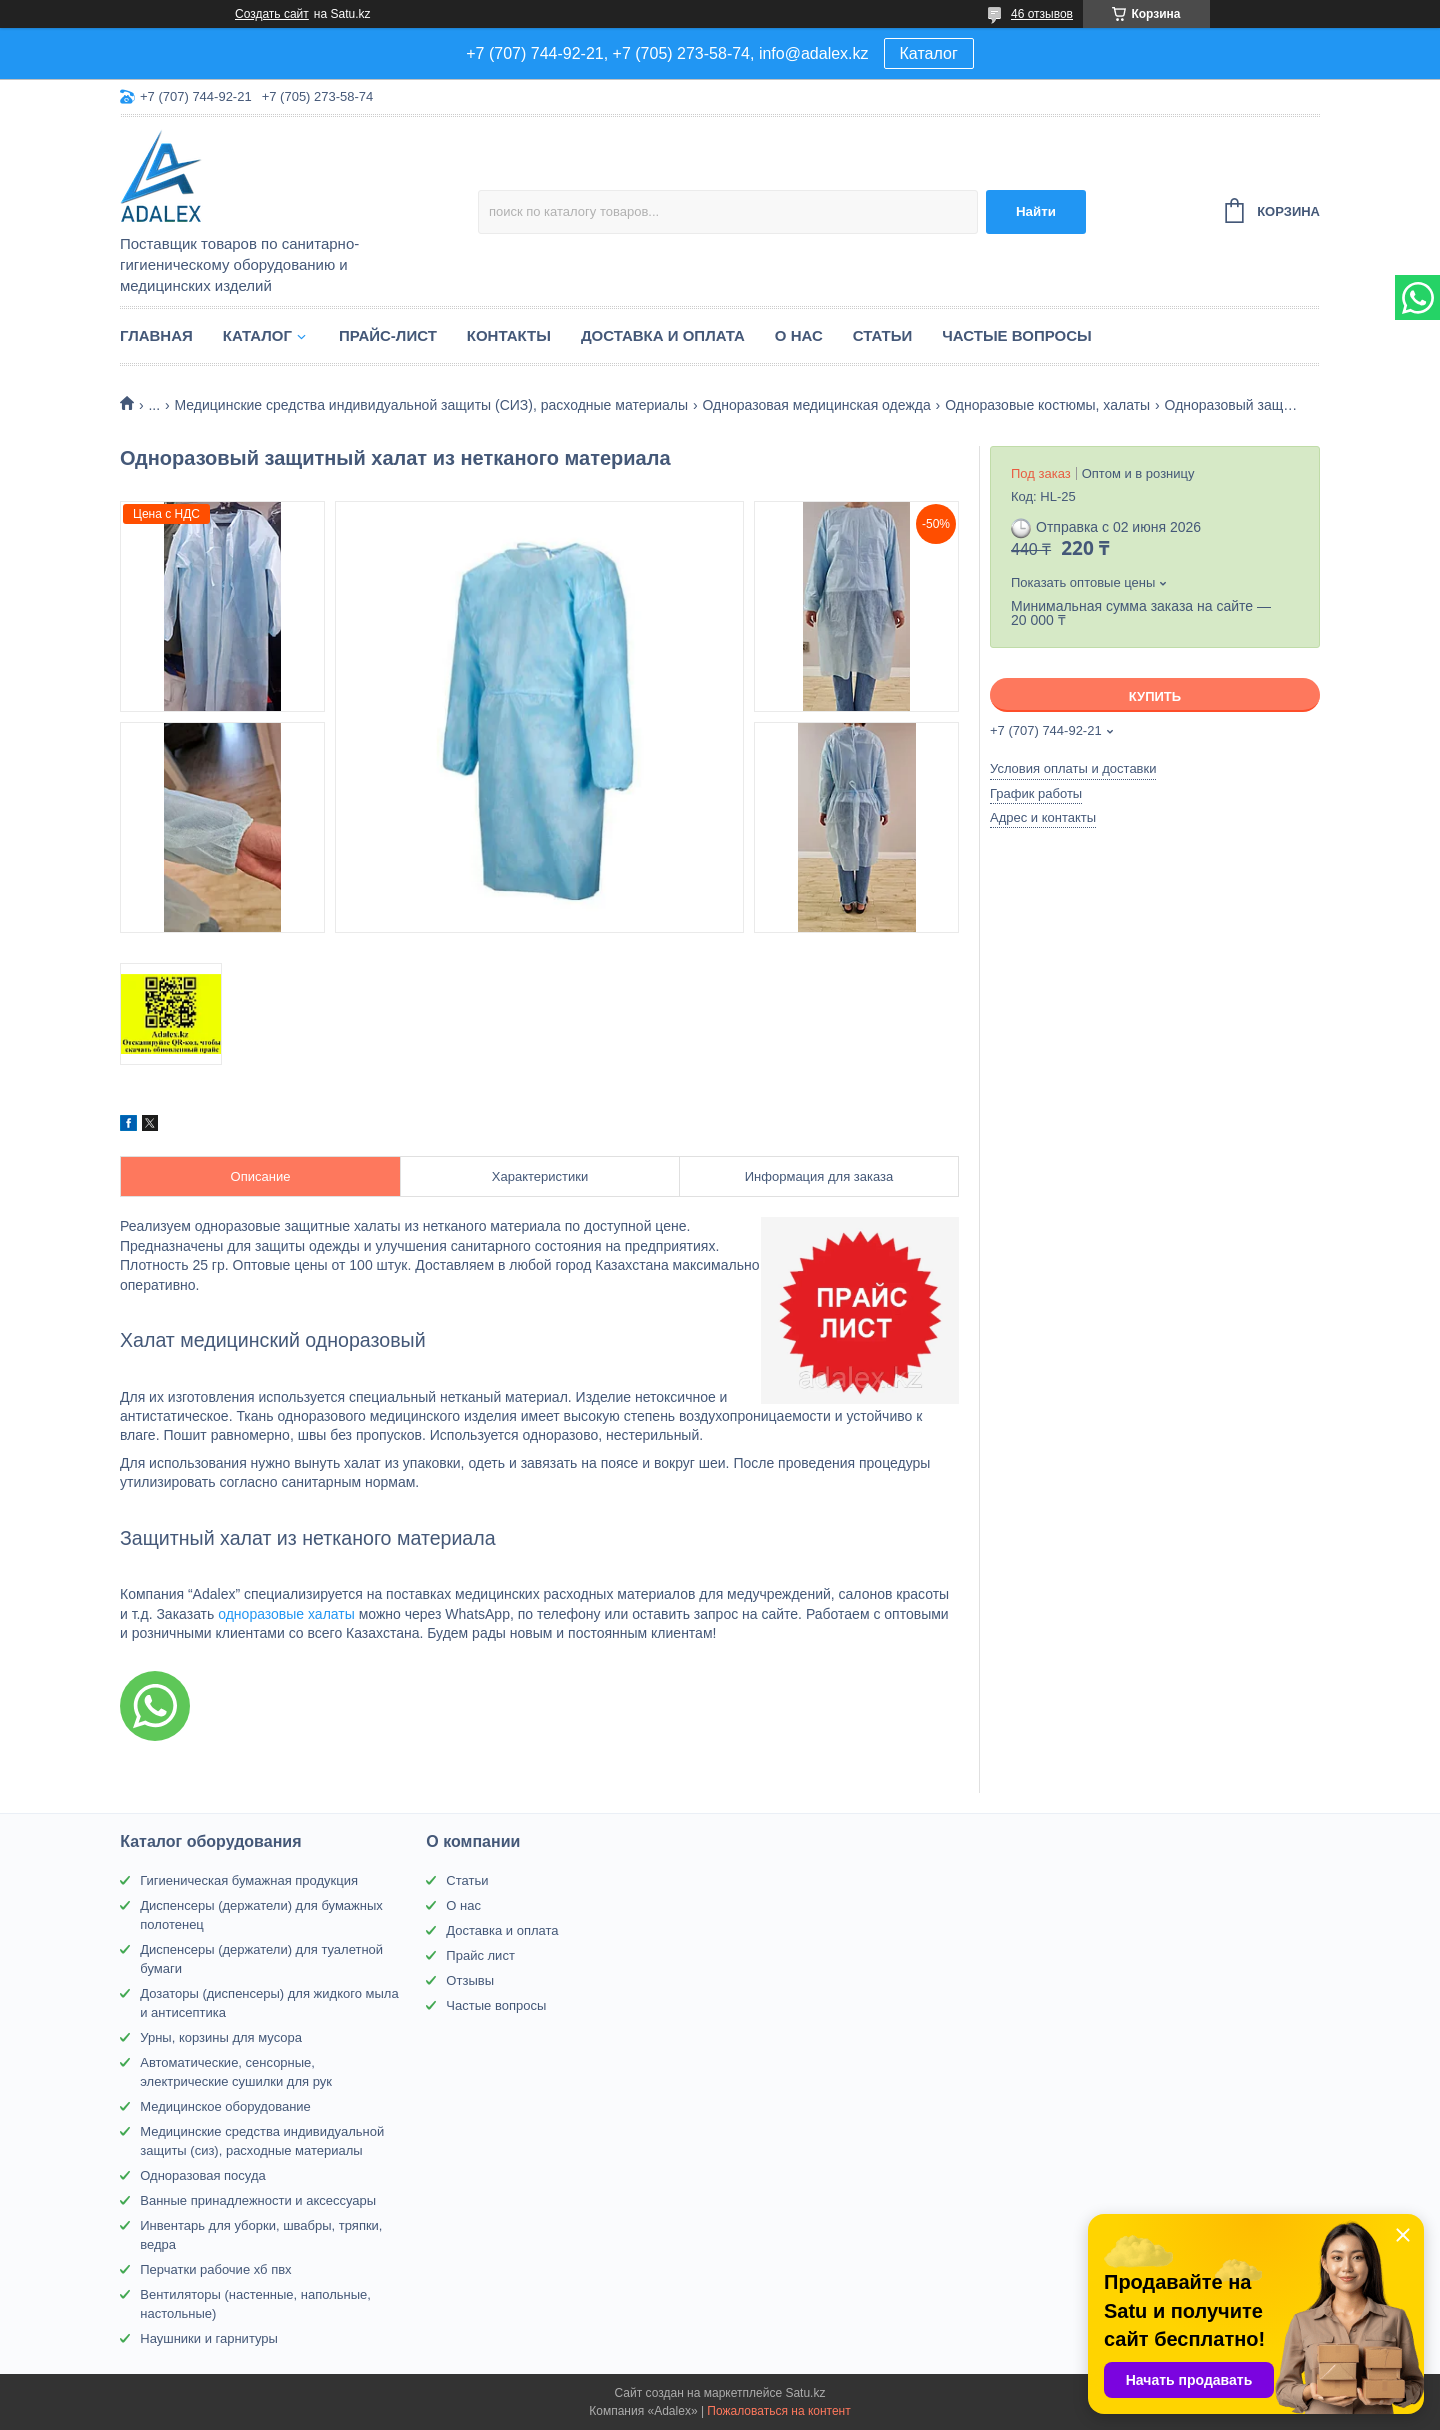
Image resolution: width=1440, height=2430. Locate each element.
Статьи (883, 335)
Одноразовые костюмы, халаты (1047, 405)
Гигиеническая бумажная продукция (249, 1880)
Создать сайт (272, 14)
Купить (1155, 696)
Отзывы (470, 1980)
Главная (156, 335)
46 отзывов (1042, 14)
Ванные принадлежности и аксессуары (258, 2200)
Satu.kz (805, 2393)
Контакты (509, 335)
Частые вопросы (1016, 335)
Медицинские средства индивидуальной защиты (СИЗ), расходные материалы (432, 405)
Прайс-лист (388, 335)
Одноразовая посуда (202, 2175)
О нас (799, 335)
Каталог (929, 53)
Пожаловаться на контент (778, 2411)
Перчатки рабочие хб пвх (215, 2269)
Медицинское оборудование (225, 2106)
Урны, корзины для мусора (221, 2037)
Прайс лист (480, 1955)
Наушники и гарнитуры (209, 2338)
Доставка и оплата (663, 335)
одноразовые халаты (286, 1614)
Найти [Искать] (1036, 211)
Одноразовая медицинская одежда (817, 405)
